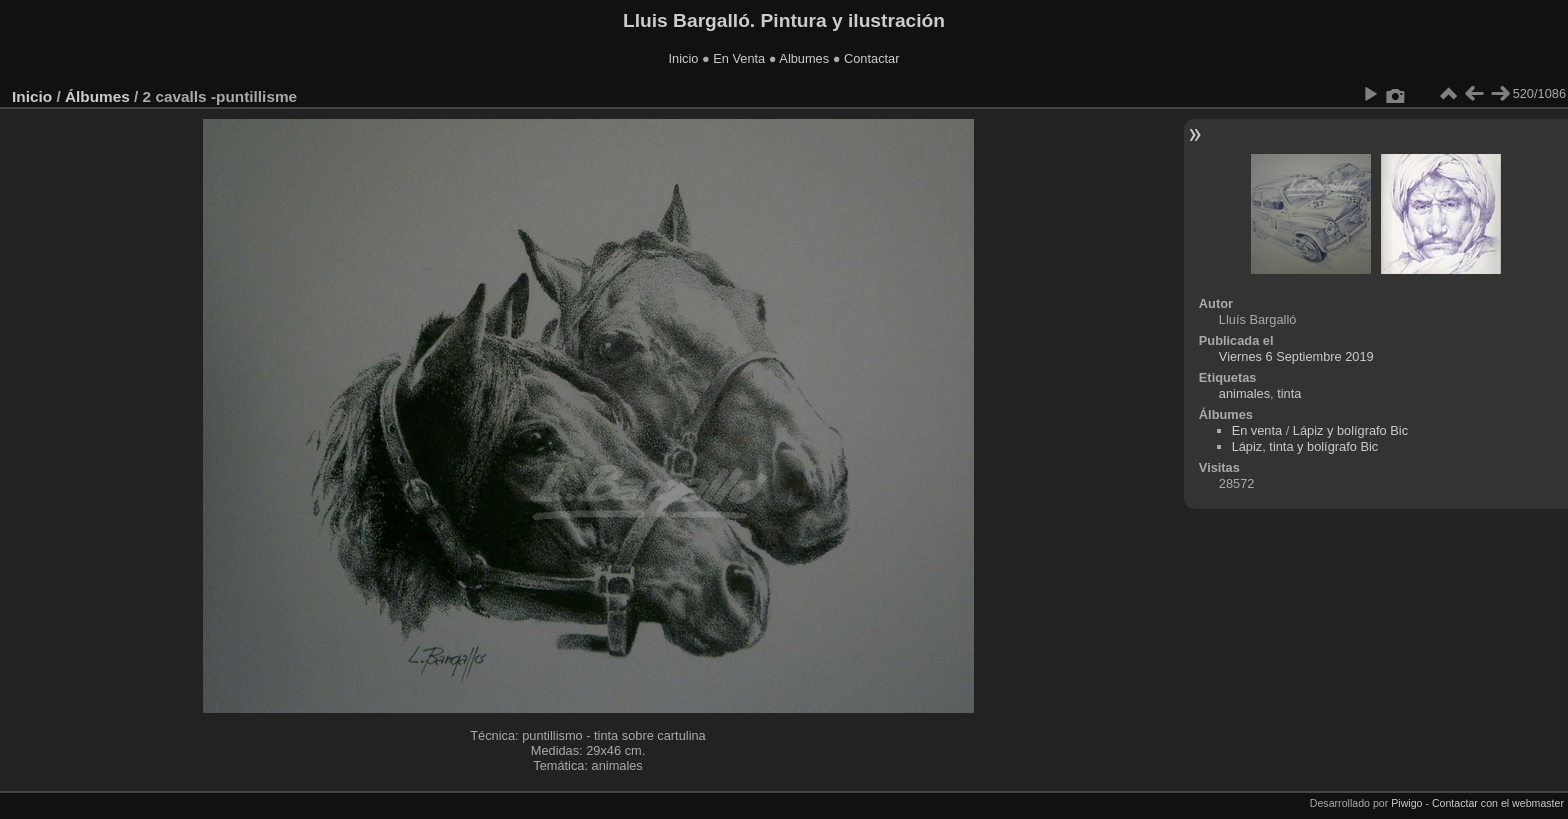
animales (1244, 393)
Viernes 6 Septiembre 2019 (1296, 356)
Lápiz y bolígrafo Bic (1350, 430)
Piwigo (1406, 803)
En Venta (739, 58)
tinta (1289, 393)
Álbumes (97, 96)
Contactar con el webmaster (1498, 803)
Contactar (871, 58)
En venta (1257, 430)
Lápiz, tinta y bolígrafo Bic (1305, 446)
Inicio (684, 58)
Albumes (804, 58)
